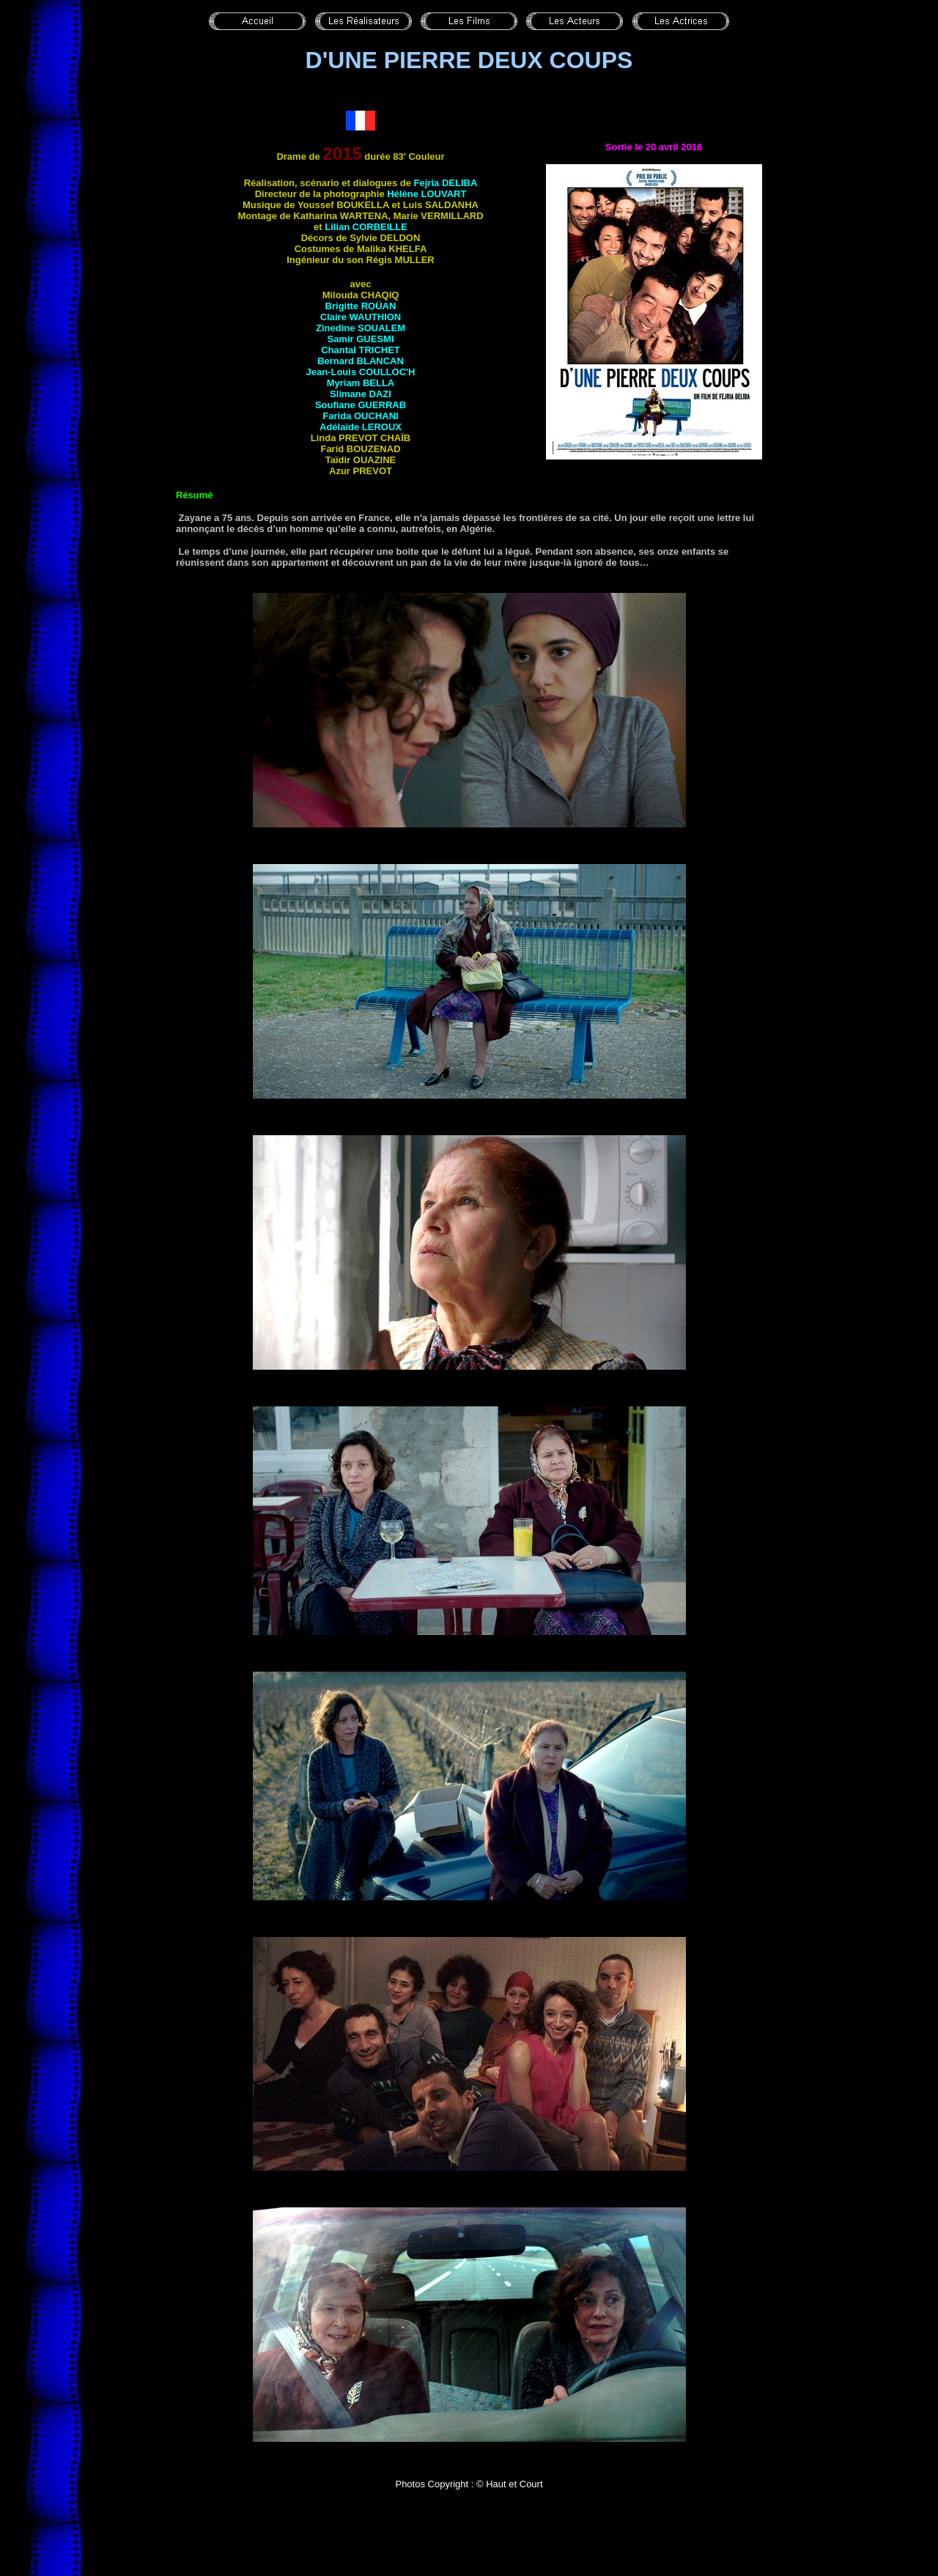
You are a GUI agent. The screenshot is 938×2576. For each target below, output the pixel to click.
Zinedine (360, 327)
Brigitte (360, 305)
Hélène (426, 193)
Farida (360, 415)
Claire (361, 316)
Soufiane (360, 404)
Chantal (360, 349)
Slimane (360, 393)
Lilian (366, 226)
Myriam (360, 382)
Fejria (446, 182)
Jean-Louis (361, 371)
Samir (360, 338)
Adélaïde (361, 426)
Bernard (360, 360)
